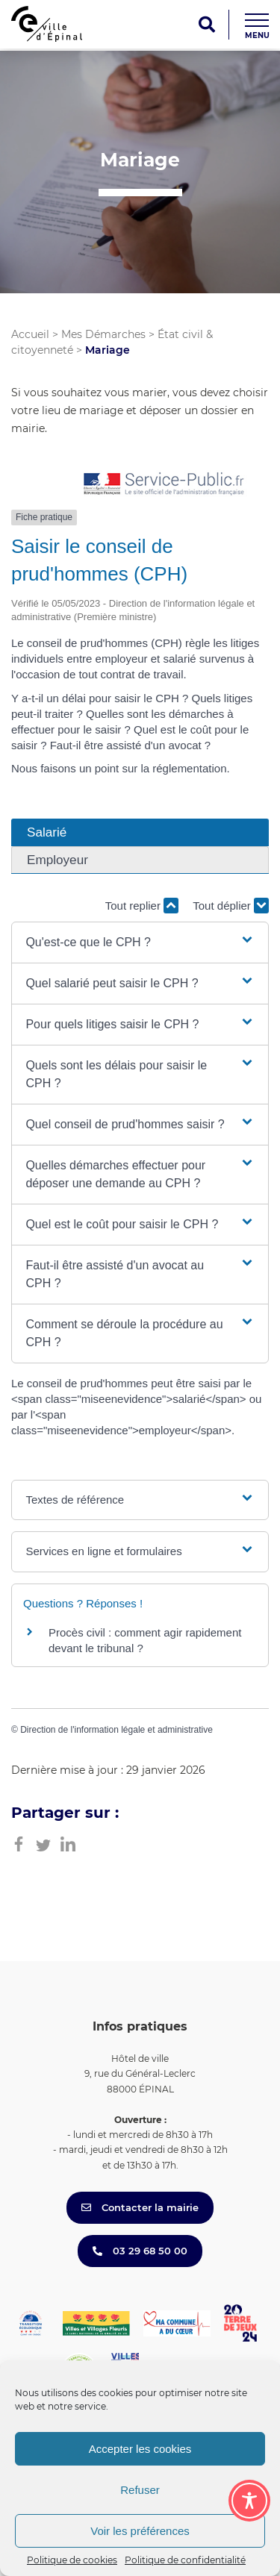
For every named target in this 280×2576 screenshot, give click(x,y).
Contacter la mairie (140, 2207)
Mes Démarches (103, 334)
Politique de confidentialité (185, 2560)
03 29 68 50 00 (140, 2251)
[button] (139, 942)
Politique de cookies (72, 2560)
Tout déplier (231, 905)
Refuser (140, 2489)
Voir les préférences (140, 2531)
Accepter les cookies (140, 2448)
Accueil (30, 334)
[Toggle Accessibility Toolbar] (249, 2500)
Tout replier (141, 905)
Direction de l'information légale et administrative (116, 1730)
